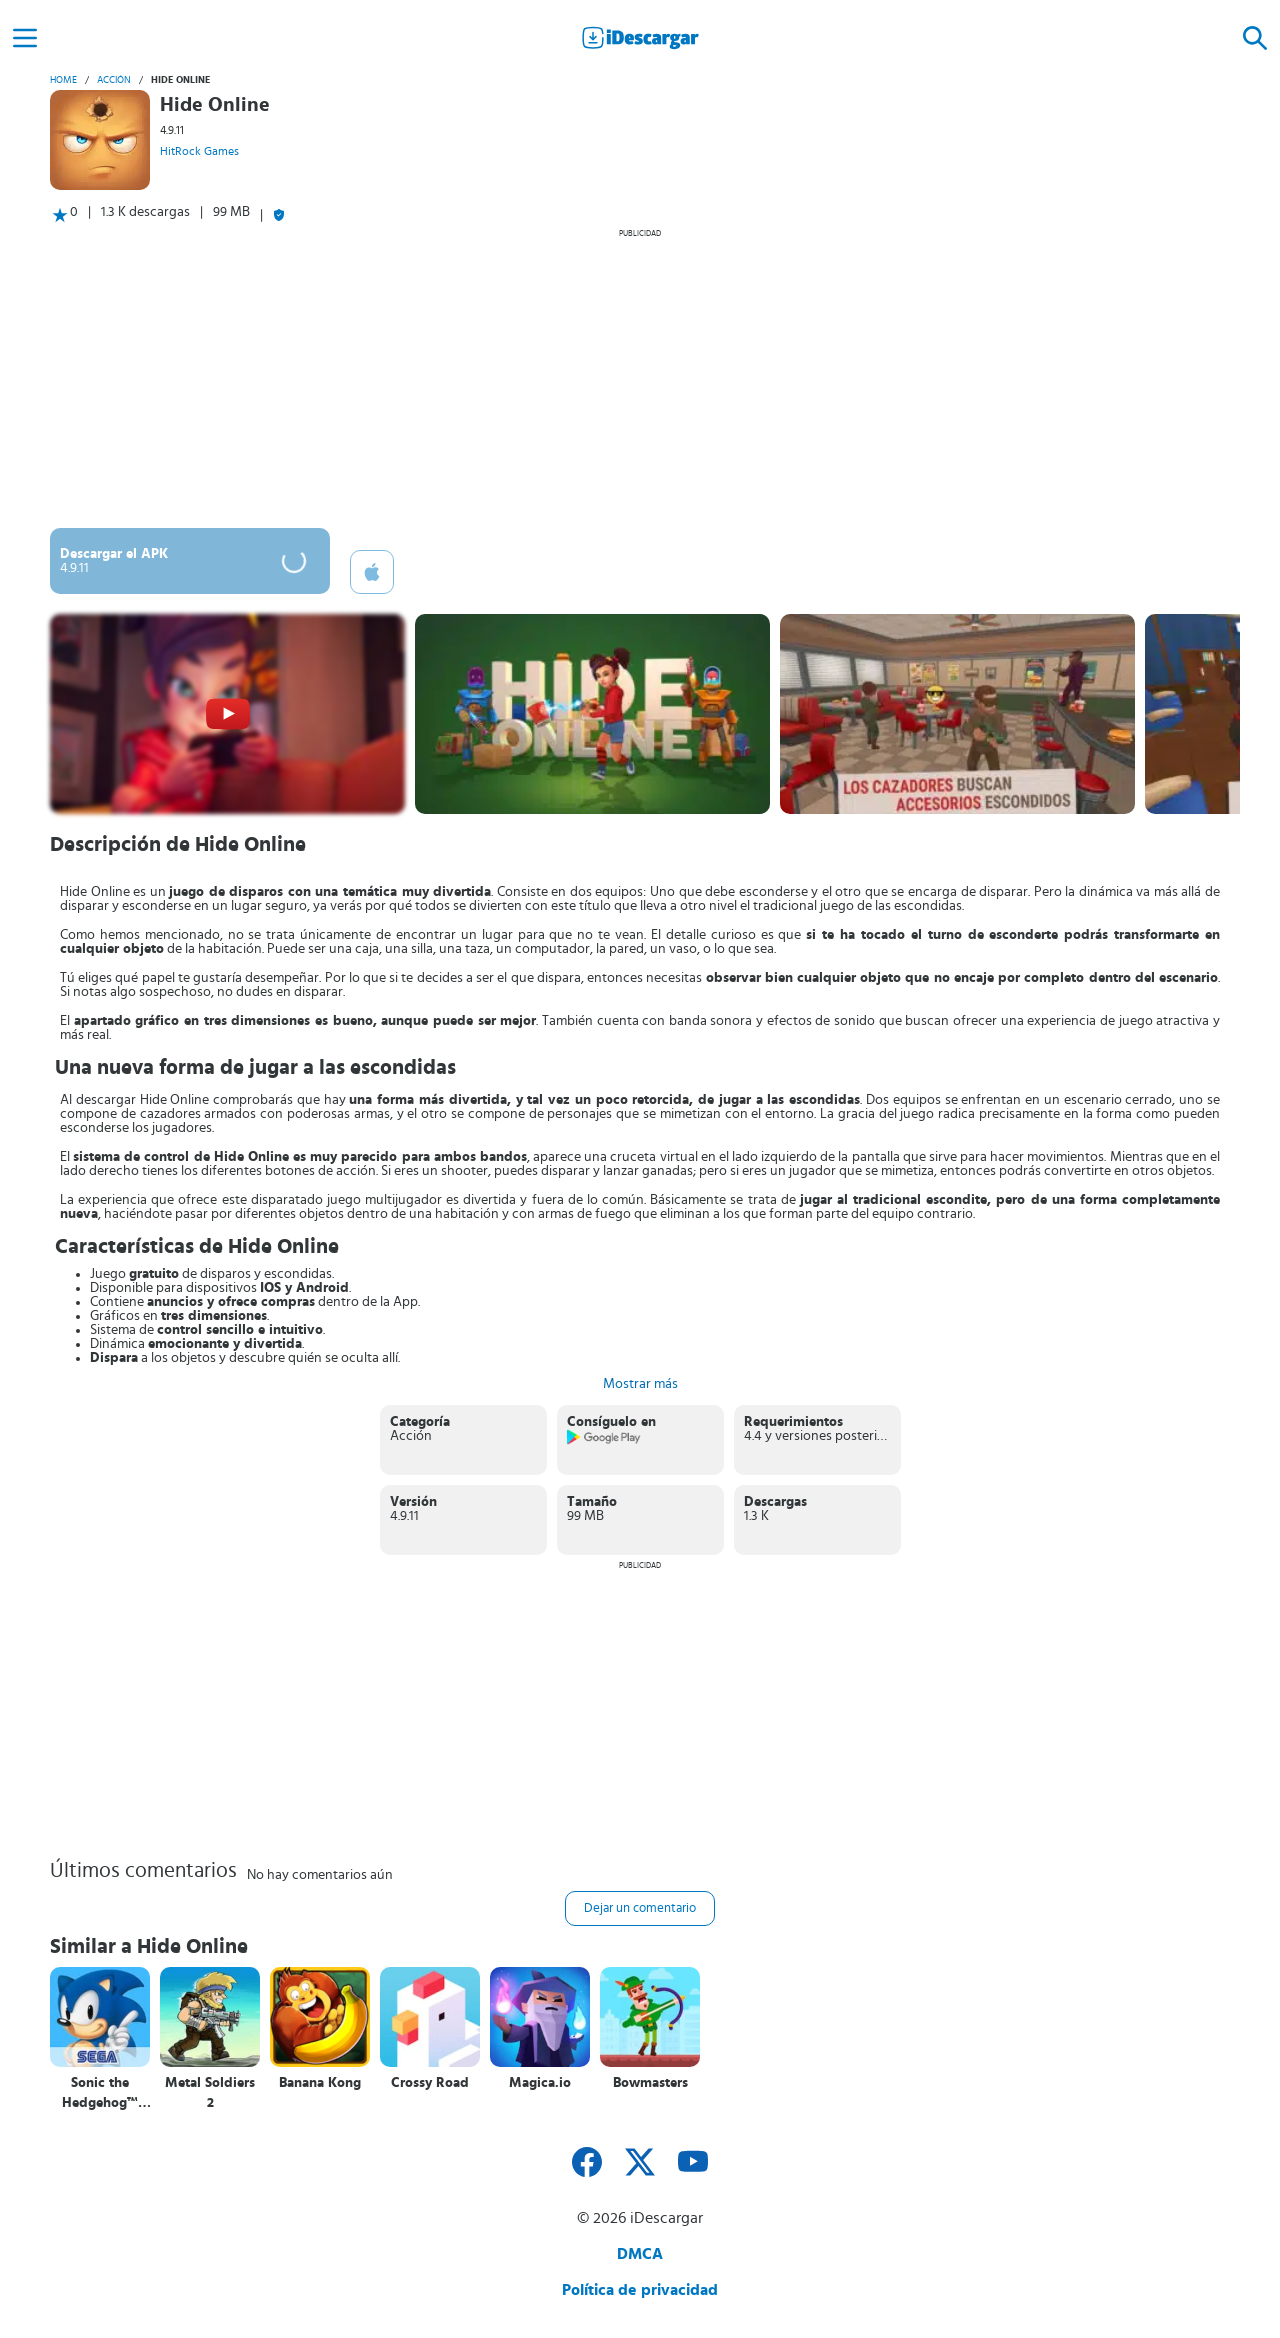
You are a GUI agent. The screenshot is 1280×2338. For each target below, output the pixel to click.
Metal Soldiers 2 (210, 2093)
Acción (114, 80)
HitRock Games (199, 151)
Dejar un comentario (640, 1908)
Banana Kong (320, 2083)
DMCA (640, 2254)
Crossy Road (430, 2083)
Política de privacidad (640, 2290)
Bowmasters (650, 2083)
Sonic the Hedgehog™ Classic (100, 2093)
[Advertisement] (640, 378)
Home (63, 80)
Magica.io (540, 2083)
